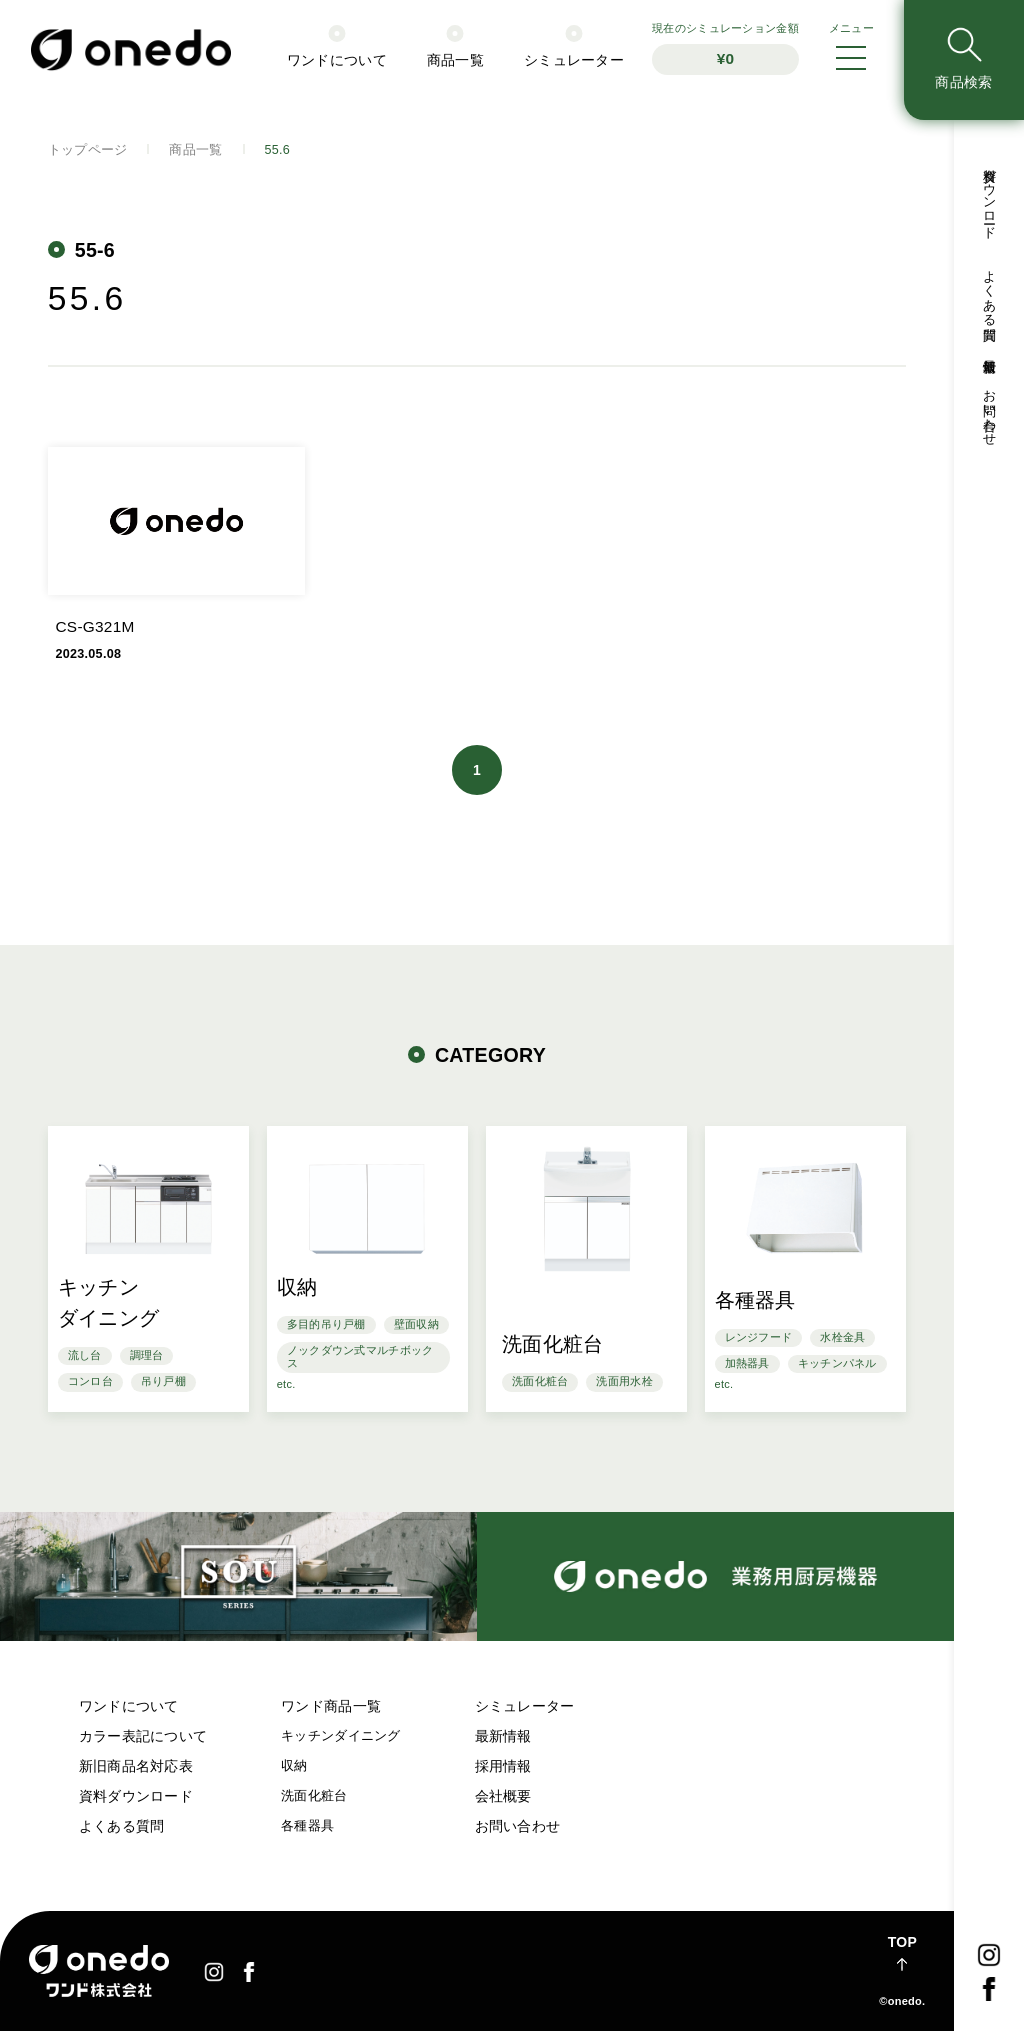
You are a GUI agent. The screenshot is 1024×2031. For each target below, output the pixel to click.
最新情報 (503, 1736)
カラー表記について (143, 1736)
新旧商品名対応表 (136, 1766)
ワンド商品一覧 (331, 1706)
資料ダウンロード (136, 1796)
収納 (294, 1766)
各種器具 (307, 1826)
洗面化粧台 (314, 1796)
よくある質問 (122, 1826)
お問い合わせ (518, 1826)
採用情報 (503, 1766)
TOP (902, 1942)
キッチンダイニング (341, 1736)
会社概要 (503, 1796)
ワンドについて (129, 1706)
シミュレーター (525, 1706)
